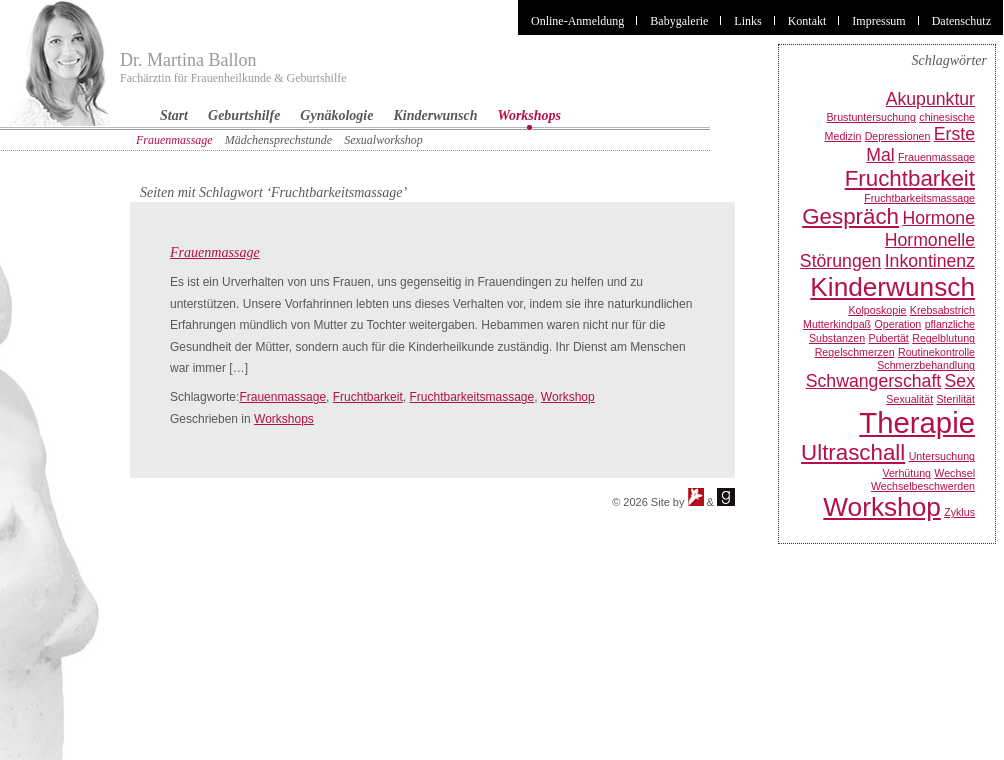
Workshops (530, 115)
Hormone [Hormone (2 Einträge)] (938, 218)
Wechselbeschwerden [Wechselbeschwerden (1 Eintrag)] (923, 486)
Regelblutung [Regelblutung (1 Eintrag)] (943, 338)
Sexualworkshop (383, 140)
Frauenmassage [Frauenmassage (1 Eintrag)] (936, 157)
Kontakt (807, 21)
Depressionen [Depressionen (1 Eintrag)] (898, 136)
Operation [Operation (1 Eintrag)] (897, 324)
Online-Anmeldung (577, 21)
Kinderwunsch (435, 115)
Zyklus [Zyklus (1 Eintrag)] (959, 512)
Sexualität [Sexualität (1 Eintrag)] (909, 399)
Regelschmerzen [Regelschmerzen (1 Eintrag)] (855, 352)
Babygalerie (679, 21)
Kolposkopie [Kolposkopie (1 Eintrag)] (877, 310)
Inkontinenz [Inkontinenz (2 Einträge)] (930, 261)
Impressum (878, 21)
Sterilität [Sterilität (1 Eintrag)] (956, 399)
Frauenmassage (174, 140)
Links (747, 21)
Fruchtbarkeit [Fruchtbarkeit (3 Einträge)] (910, 178)
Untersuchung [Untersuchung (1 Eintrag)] (942, 456)
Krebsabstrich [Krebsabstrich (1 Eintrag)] (942, 310)
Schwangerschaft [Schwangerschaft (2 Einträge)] (873, 381)
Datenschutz (961, 21)
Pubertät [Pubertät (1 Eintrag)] (889, 338)
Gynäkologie (336, 115)
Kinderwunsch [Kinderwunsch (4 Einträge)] (892, 287)
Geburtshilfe (244, 115)
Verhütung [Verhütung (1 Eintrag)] (906, 473)
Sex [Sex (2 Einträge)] (960, 381)
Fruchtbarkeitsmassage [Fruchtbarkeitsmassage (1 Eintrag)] (919, 198)
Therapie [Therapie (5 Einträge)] (917, 422)
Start (174, 115)
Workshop (568, 397)
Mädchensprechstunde (279, 140)
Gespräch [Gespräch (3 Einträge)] (850, 216)
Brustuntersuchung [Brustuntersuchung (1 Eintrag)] (871, 117)
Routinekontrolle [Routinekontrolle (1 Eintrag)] (936, 352)
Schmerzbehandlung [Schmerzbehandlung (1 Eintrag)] (926, 365)
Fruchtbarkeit (368, 397)
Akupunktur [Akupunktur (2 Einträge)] (930, 99)
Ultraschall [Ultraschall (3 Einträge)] (853, 452)
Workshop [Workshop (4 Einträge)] (882, 507)
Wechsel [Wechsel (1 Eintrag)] (954, 473)
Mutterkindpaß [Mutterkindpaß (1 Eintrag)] (837, 324)
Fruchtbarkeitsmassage (471, 397)
